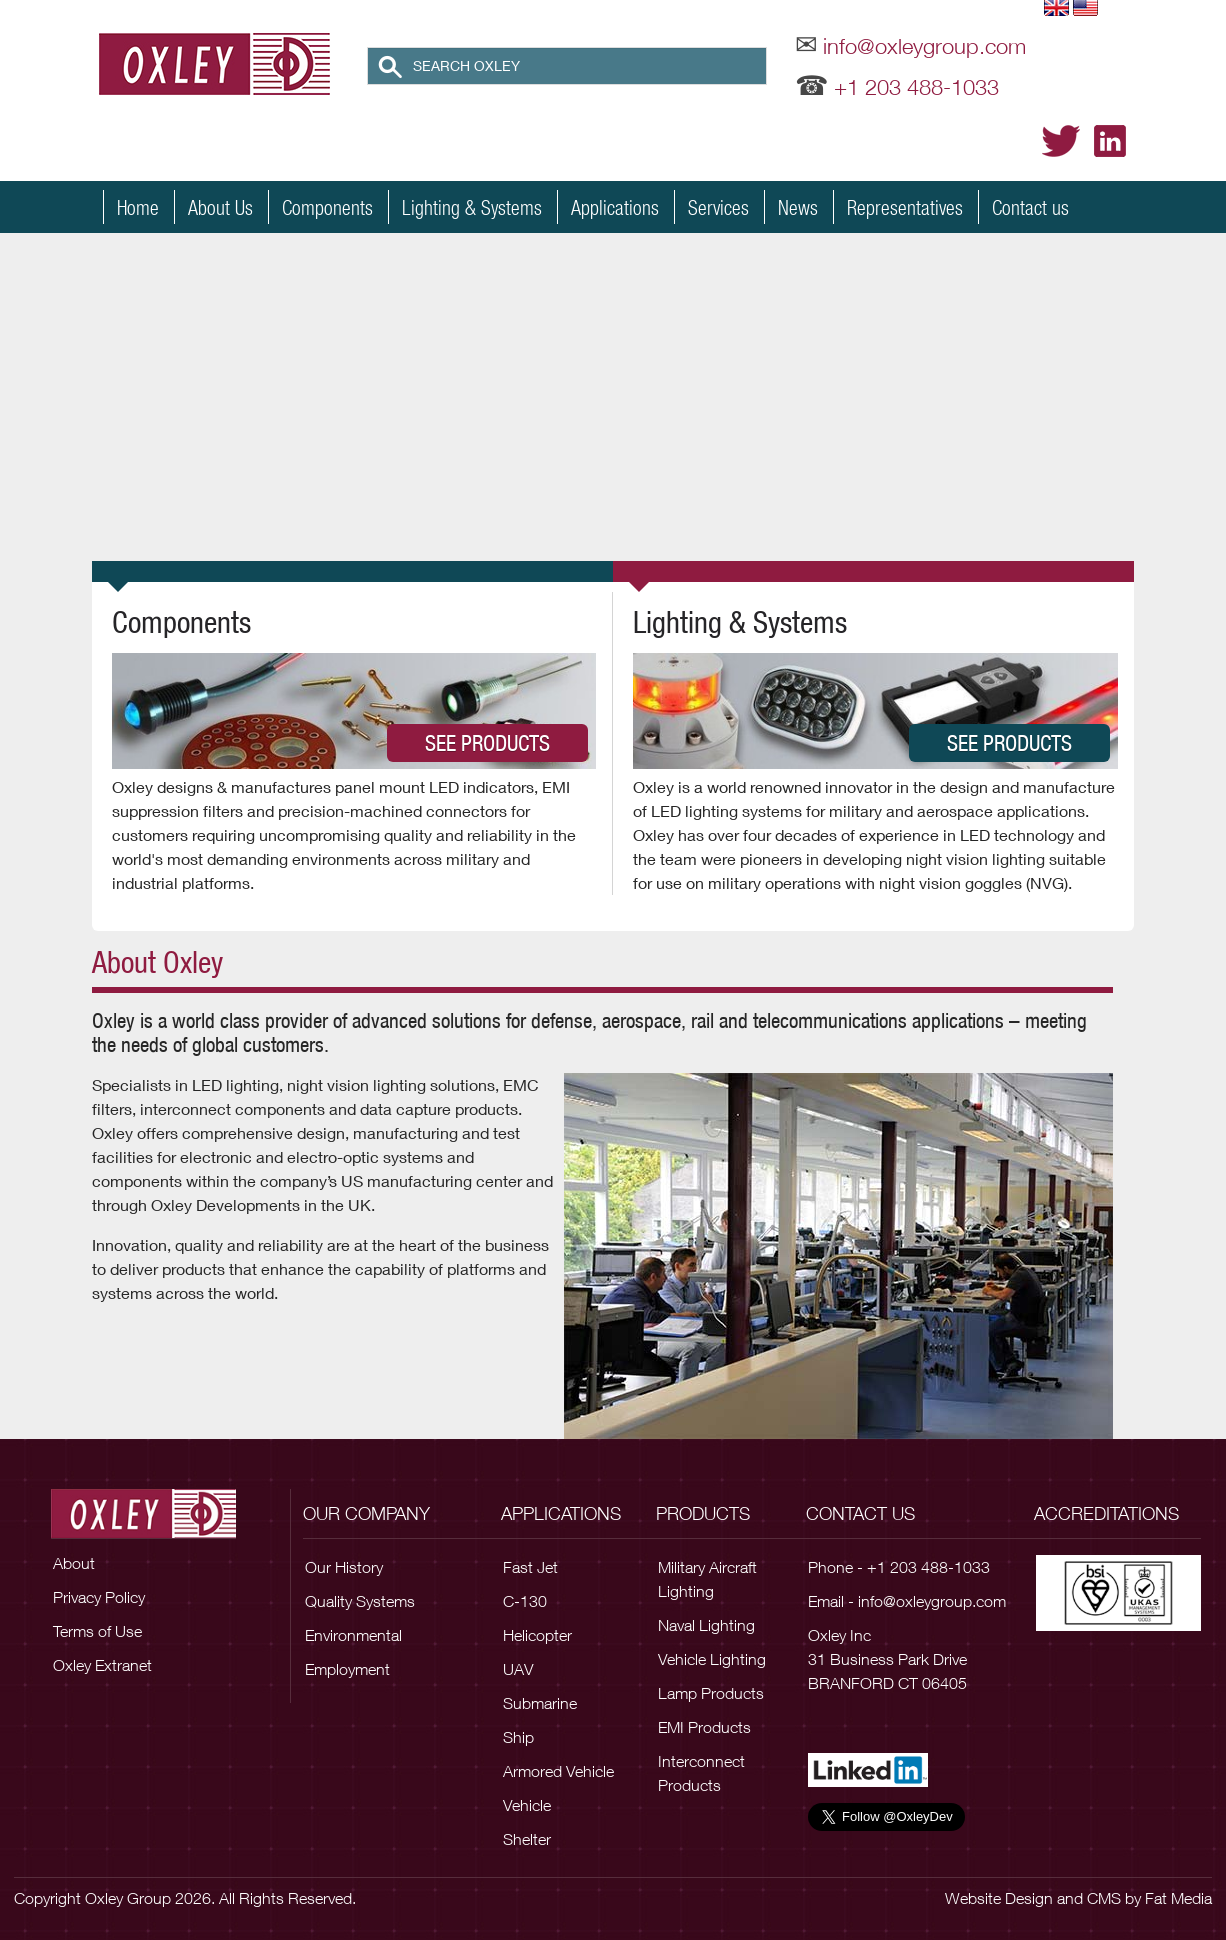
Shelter (527, 1839)
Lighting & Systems (472, 207)
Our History (344, 1567)
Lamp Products (711, 1693)
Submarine (540, 1703)
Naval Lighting (706, 1625)
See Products (487, 743)
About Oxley (157, 961)
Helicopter (537, 1635)
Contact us (1030, 207)
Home (138, 207)
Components (327, 207)
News (798, 207)
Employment (347, 1669)
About (74, 1563)
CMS (1104, 1898)
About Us (220, 207)
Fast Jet (530, 1567)
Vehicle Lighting (712, 1659)
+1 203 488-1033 (916, 87)
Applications (615, 207)
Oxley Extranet (102, 1665)
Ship (518, 1737)
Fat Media (1178, 1898)
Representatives (905, 207)
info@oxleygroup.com (924, 46)
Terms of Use (97, 1631)
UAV (518, 1669)
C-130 (525, 1601)
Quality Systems (360, 1601)
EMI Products (704, 1727)
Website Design (999, 1898)
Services (718, 207)
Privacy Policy (99, 1597)
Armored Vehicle (558, 1771)
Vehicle (527, 1805)
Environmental (353, 1635)
